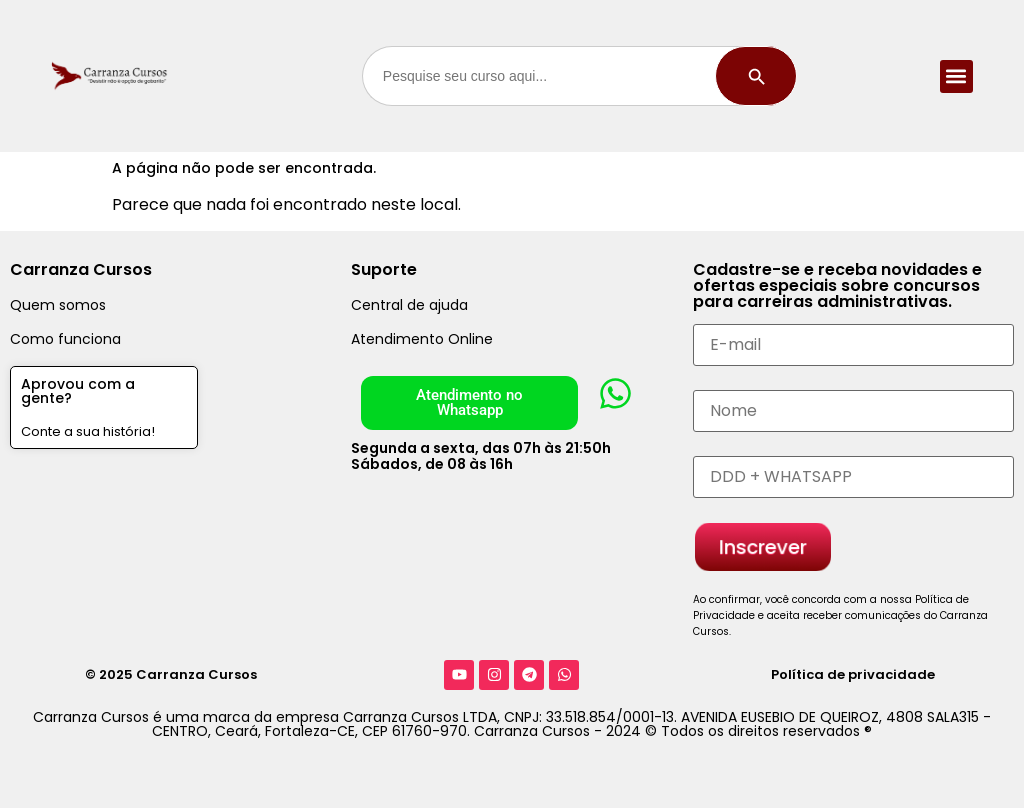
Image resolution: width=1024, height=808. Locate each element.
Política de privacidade (853, 674)
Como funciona (65, 339)
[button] (956, 76)
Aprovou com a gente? (78, 391)
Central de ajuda (409, 305)
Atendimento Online (422, 339)
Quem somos (58, 305)
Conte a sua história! (88, 431)
